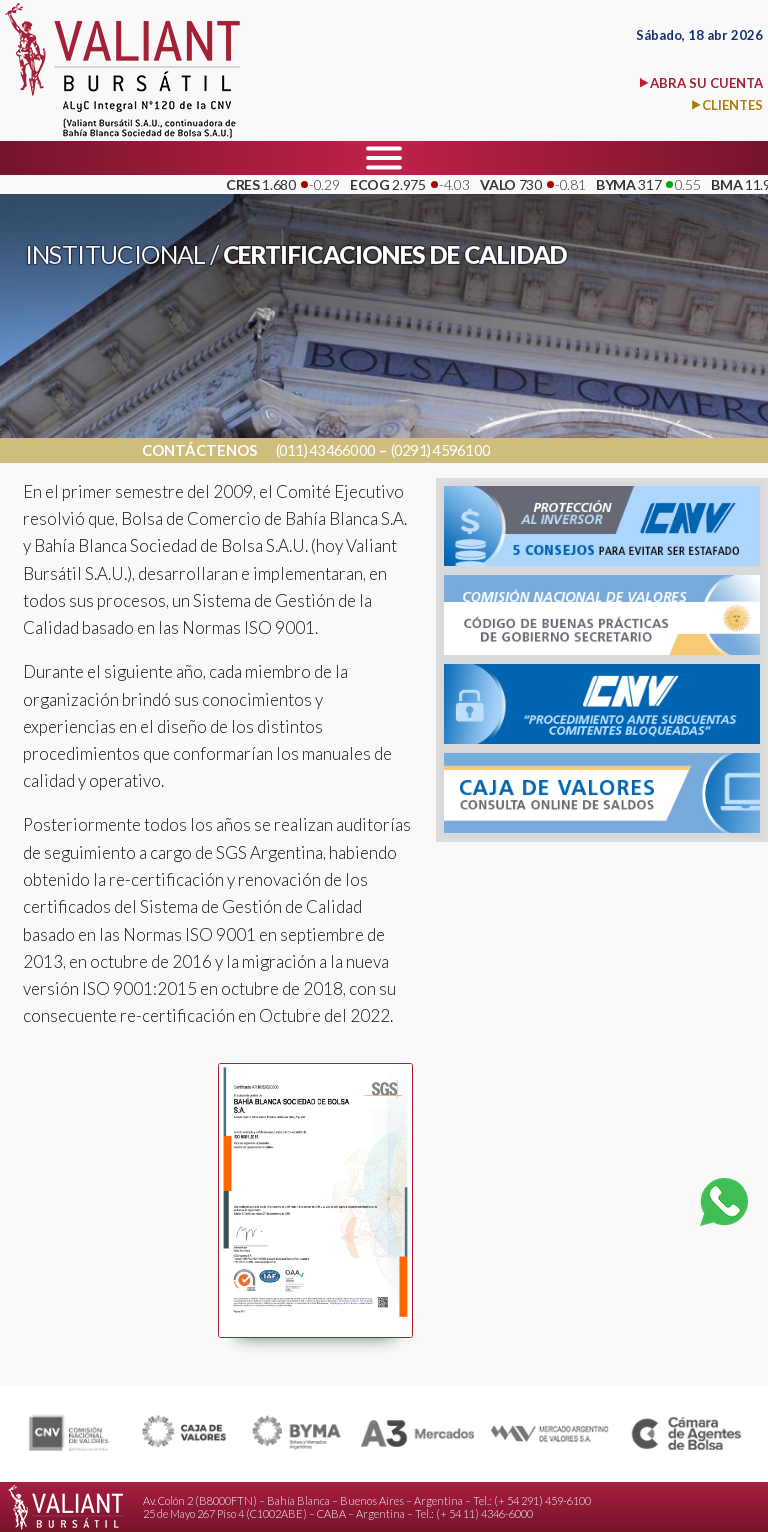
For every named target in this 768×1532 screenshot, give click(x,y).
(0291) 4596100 (441, 450)
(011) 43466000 (326, 450)
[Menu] (384, 158)
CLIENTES (732, 105)
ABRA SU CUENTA (706, 83)
